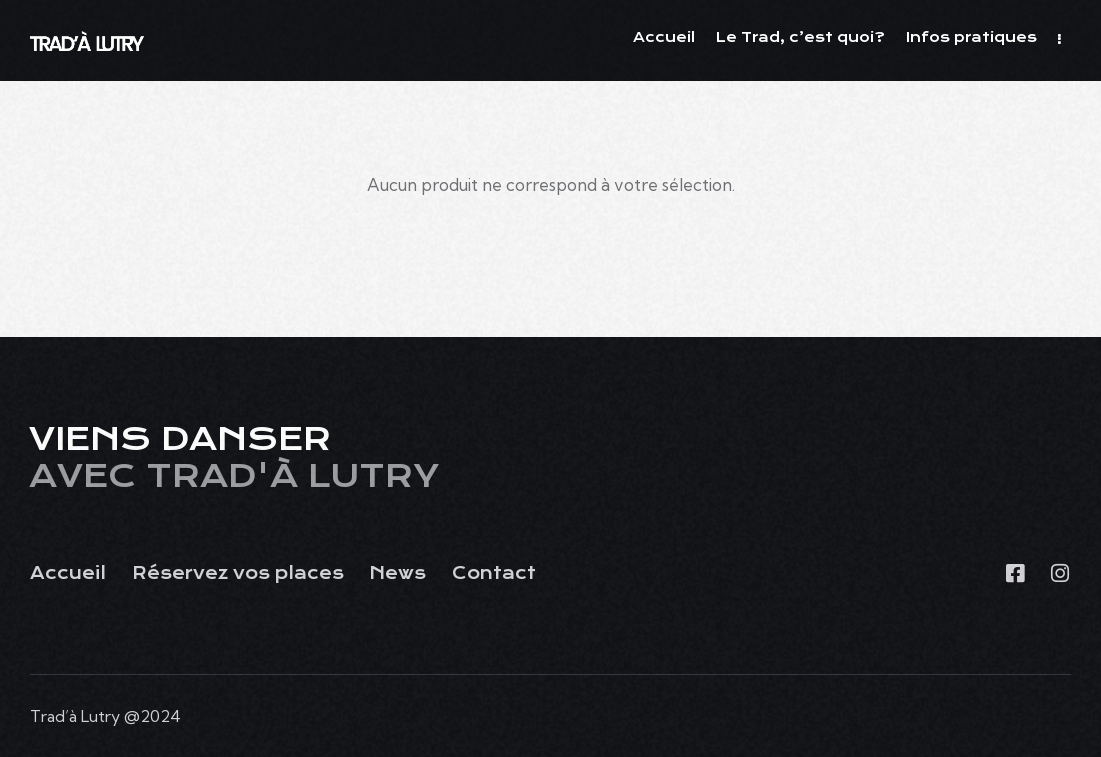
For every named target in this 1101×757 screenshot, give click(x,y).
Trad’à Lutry (75, 716)
